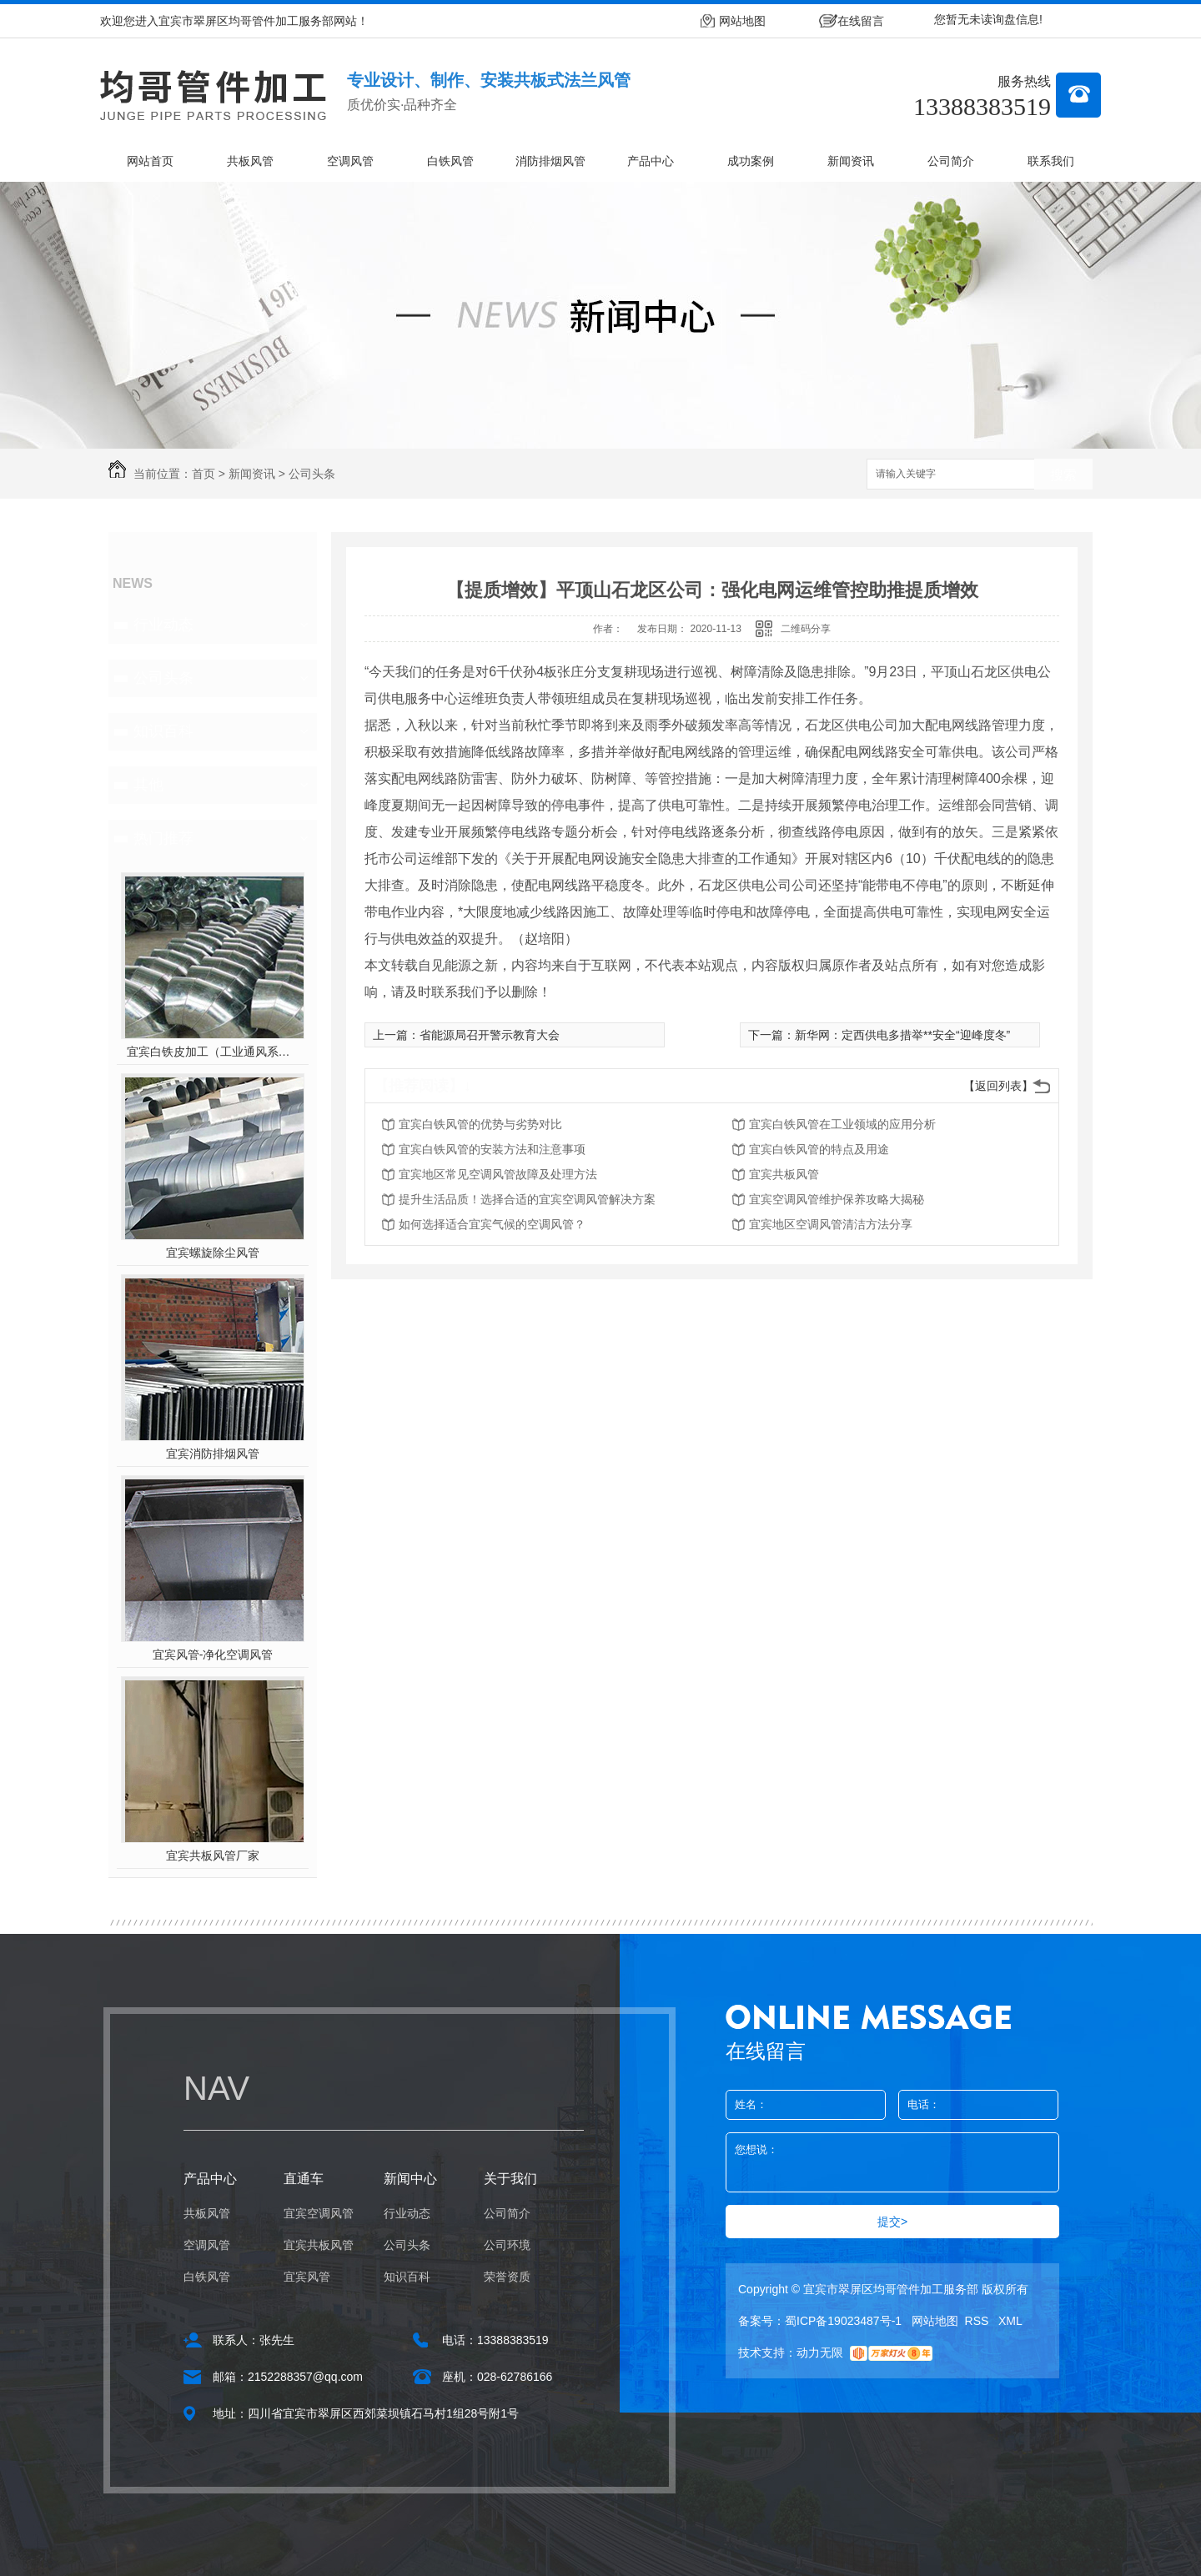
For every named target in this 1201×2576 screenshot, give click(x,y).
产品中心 (650, 161)
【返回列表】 (998, 1085)
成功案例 (750, 161)
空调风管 (350, 161)
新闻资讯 (850, 161)
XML (1010, 2320)
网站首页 (150, 161)
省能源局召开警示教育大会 (490, 1035)
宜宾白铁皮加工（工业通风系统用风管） (213, 1051)
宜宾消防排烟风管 (212, 1453)
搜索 (1063, 475)
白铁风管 (450, 161)
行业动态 (163, 624)
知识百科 (163, 731)
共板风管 (250, 161)
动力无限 (819, 2352)
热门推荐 (163, 838)
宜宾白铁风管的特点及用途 (819, 1149)
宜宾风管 (307, 2276)
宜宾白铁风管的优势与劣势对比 (480, 1124)
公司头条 (312, 473)
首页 (203, 473)
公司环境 (507, 2245)
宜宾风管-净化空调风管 (213, 1654)
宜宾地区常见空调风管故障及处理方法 (498, 1174)
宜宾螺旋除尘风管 (212, 1252)
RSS (978, 2320)
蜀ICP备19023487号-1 (843, 2320)
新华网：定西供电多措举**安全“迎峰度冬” (902, 1035)
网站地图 (742, 21)
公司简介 (950, 161)
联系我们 (1051, 161)
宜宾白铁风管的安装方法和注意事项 (492, 1149)
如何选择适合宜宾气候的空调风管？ (492, 1224)
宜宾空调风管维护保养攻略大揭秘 (836, 1199)
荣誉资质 (507, 2276)
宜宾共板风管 (784, 1174)
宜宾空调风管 (319, 2213)
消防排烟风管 (550, 161)
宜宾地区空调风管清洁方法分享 (830, 1224)
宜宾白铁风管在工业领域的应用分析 (842, 1124)
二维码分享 (806, 629)
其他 (148, 784)
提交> (892, 2221)
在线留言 (860, 21)
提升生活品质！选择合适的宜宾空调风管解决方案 (527, 1199)
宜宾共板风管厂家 (212, 1855)
